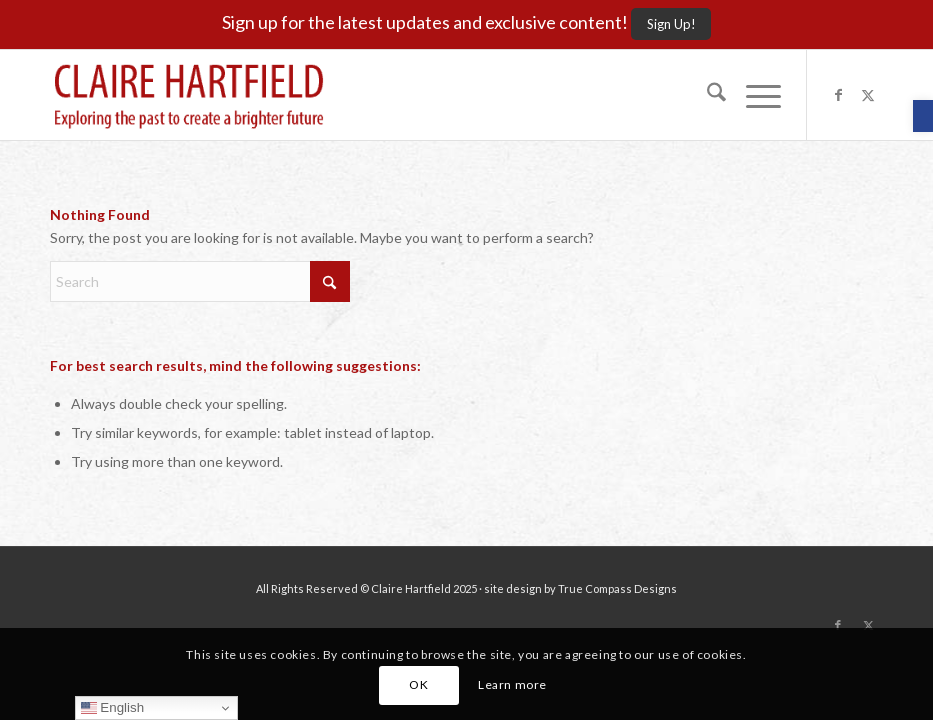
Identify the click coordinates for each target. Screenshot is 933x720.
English (112, 708)
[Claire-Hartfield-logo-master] (189, 95)
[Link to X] (868, 95)
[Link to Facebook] (838, 95)
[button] (923, 116)
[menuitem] (706, 95)
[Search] (706, 95)
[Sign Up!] (671, 24)
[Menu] (753, 95)
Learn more (512, 684)
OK (418, 684)
